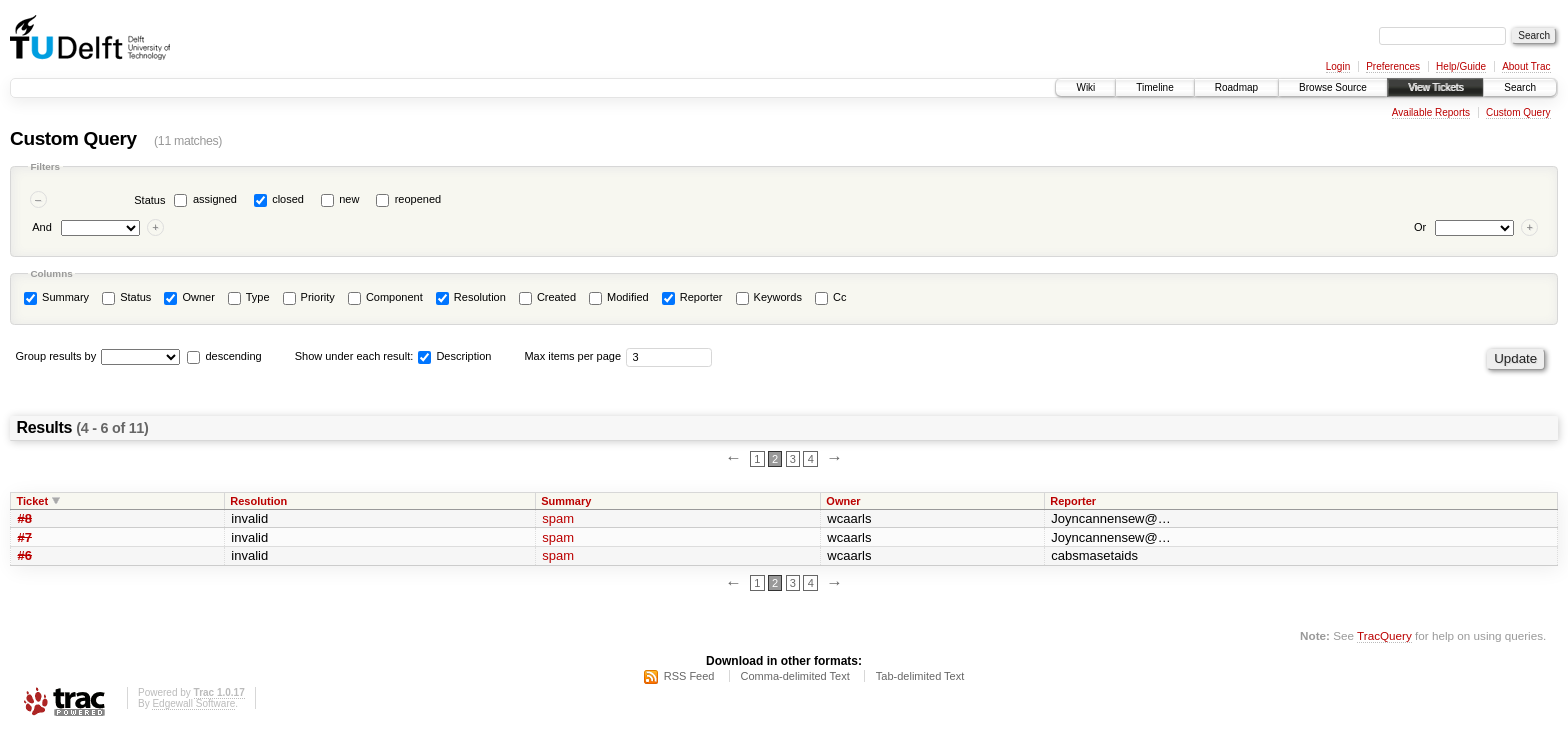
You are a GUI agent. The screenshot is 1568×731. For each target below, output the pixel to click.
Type (249, 298)
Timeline (1154, 87)
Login (1338, 66)
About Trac (1526, 66)
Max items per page (572, 356)
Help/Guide (1461, 66)
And (42, 227)
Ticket (33, 501)
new (349, 199)
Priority (309, 298)
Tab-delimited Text (920, 676)
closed (288, 199)
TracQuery (1384, 635)
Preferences (1393, 66)
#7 (25, 537)
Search (1520, 87)
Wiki (1085, 87)
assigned (215, 199)
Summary (56, 298)
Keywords (769, 298)
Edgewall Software (193, 703)
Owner (189, 298)
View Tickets (1435, 87)
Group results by (56, 356)
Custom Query (1518, 112)
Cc (831, 298)
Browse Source (1333, 87)
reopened (418, 199)
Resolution (471, 298)
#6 (25, 555)
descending (233, 356)
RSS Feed (689, 676)
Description (454, 356)
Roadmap (1236, 87)
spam (558, 518)
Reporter (692, 298)
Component (385, 298)
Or (1420, 227)
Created (547, 298)
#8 (25, 518)
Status (149, 200)
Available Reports (1431, 112)
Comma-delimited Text (795, 676)
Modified (619, 298)
